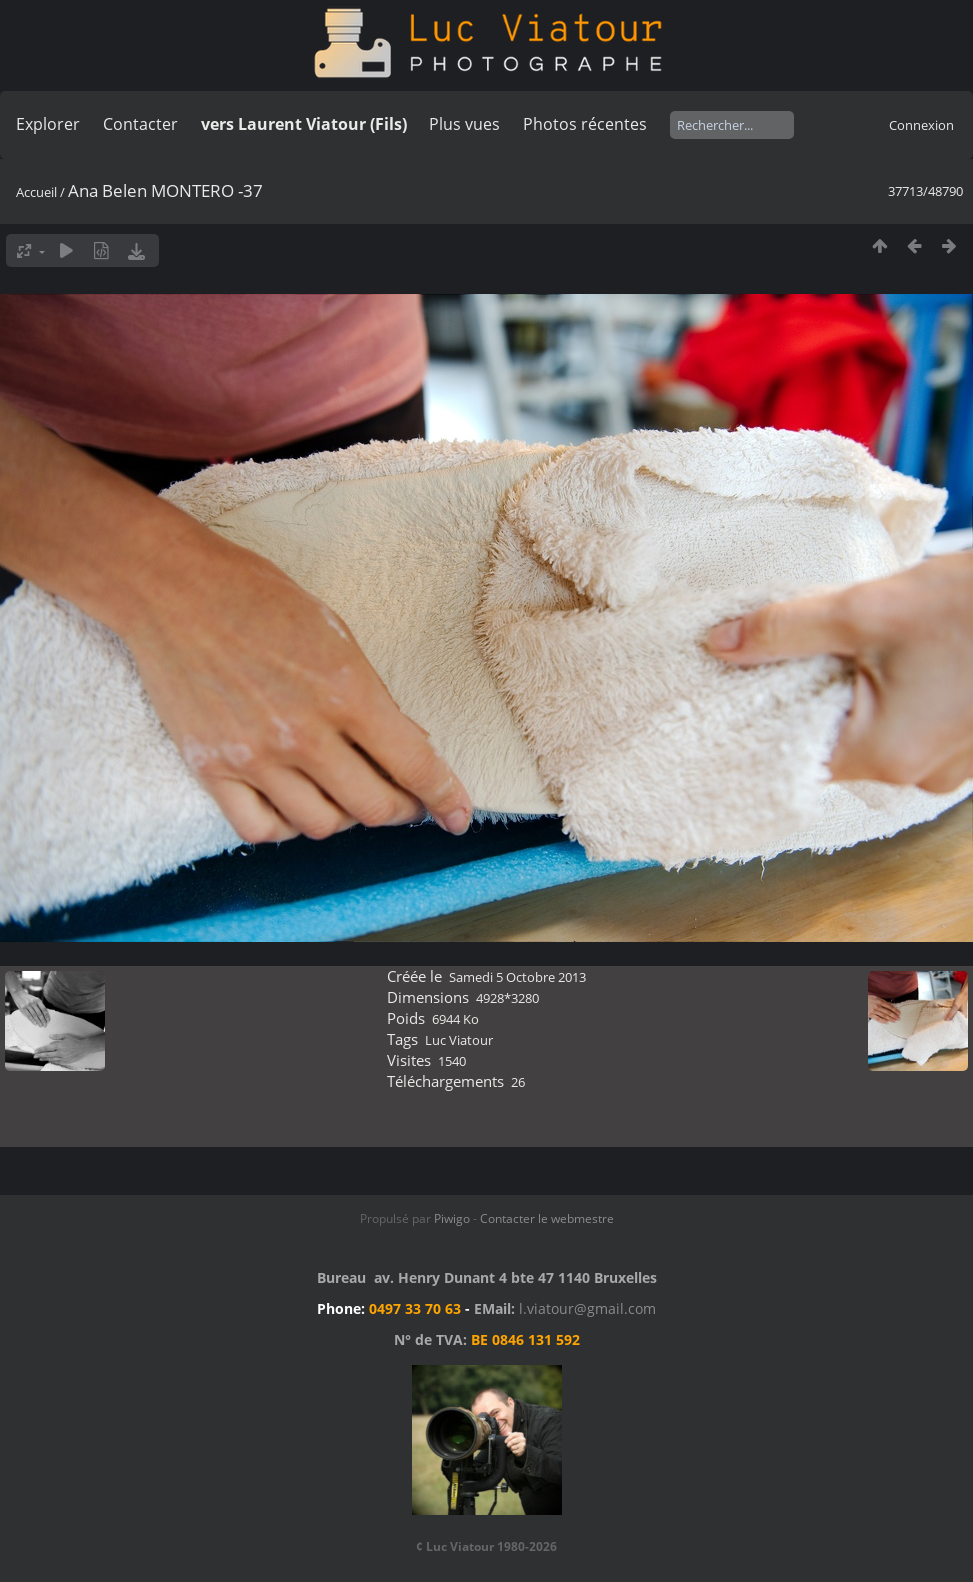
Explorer (48, 124)
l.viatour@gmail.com (587, 1308)
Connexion (921, 125)
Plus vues (464, 124)
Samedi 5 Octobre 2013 (517, 977)
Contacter (140, 124)
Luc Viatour (459, 1040)
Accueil (36, 192)
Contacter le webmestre (547, 1218)
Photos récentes (585, 124)
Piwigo (452, 1218)
